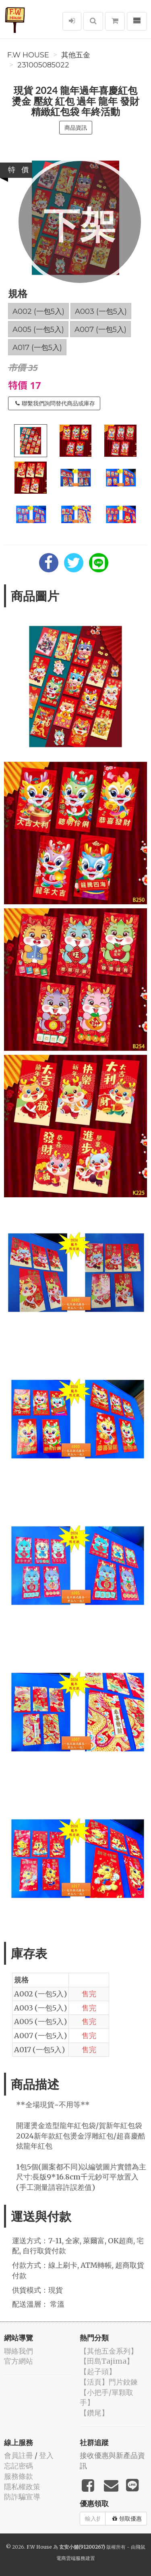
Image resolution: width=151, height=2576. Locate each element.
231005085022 (43, 65)
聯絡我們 (18, 2351)
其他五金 (75, 55)
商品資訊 (75, 127)
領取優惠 (127, 2518)
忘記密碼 (18, 2465)
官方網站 (18, 2361)
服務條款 (18, 2476)
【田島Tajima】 (107, 2361)
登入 (46, 2455)
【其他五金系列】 (109, 2351)
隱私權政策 (22, 2486)
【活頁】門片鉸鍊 (109, 2382)
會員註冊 (18, 2455)
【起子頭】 (98, 2371)
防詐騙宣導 (22, 2496)
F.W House (28, 55)
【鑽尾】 (94, 2412)
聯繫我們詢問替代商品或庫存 (55, 403)
